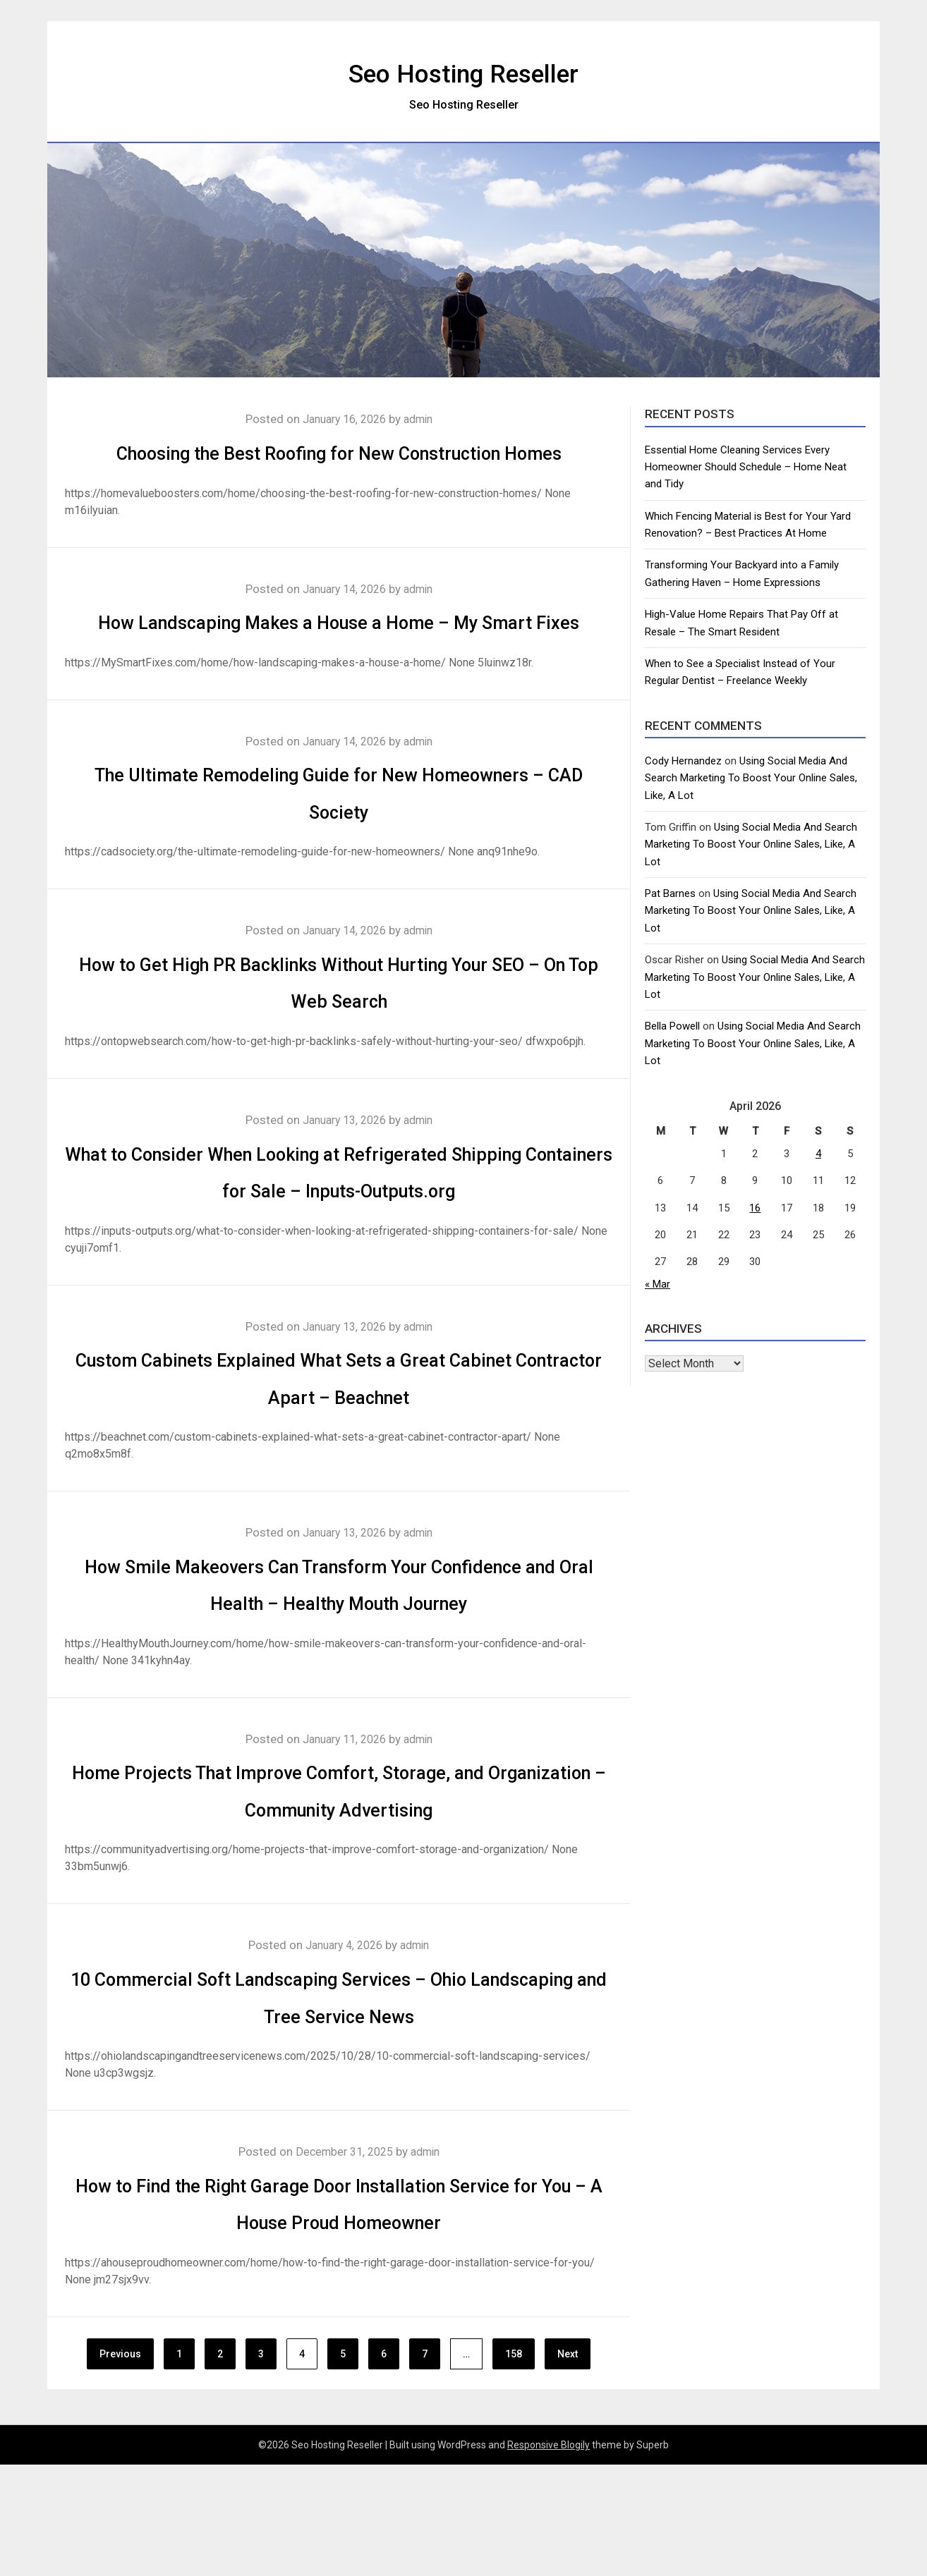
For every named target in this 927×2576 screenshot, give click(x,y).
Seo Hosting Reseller (463, 71)
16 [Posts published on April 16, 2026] (755, 1208)
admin (422, 419)
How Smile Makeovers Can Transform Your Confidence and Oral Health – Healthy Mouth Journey (338, 1676)
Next (567, 2464)
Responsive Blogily (548, 2556)
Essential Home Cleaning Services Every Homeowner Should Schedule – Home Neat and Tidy (746, 467)
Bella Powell (672, 1026)
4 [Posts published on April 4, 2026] (818, 1153)
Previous (120, 2464)
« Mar (657, 1284)
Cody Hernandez (683, 761)
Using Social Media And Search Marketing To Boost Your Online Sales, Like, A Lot (751, 778)
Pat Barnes (670, 893)
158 (513, 2464)
